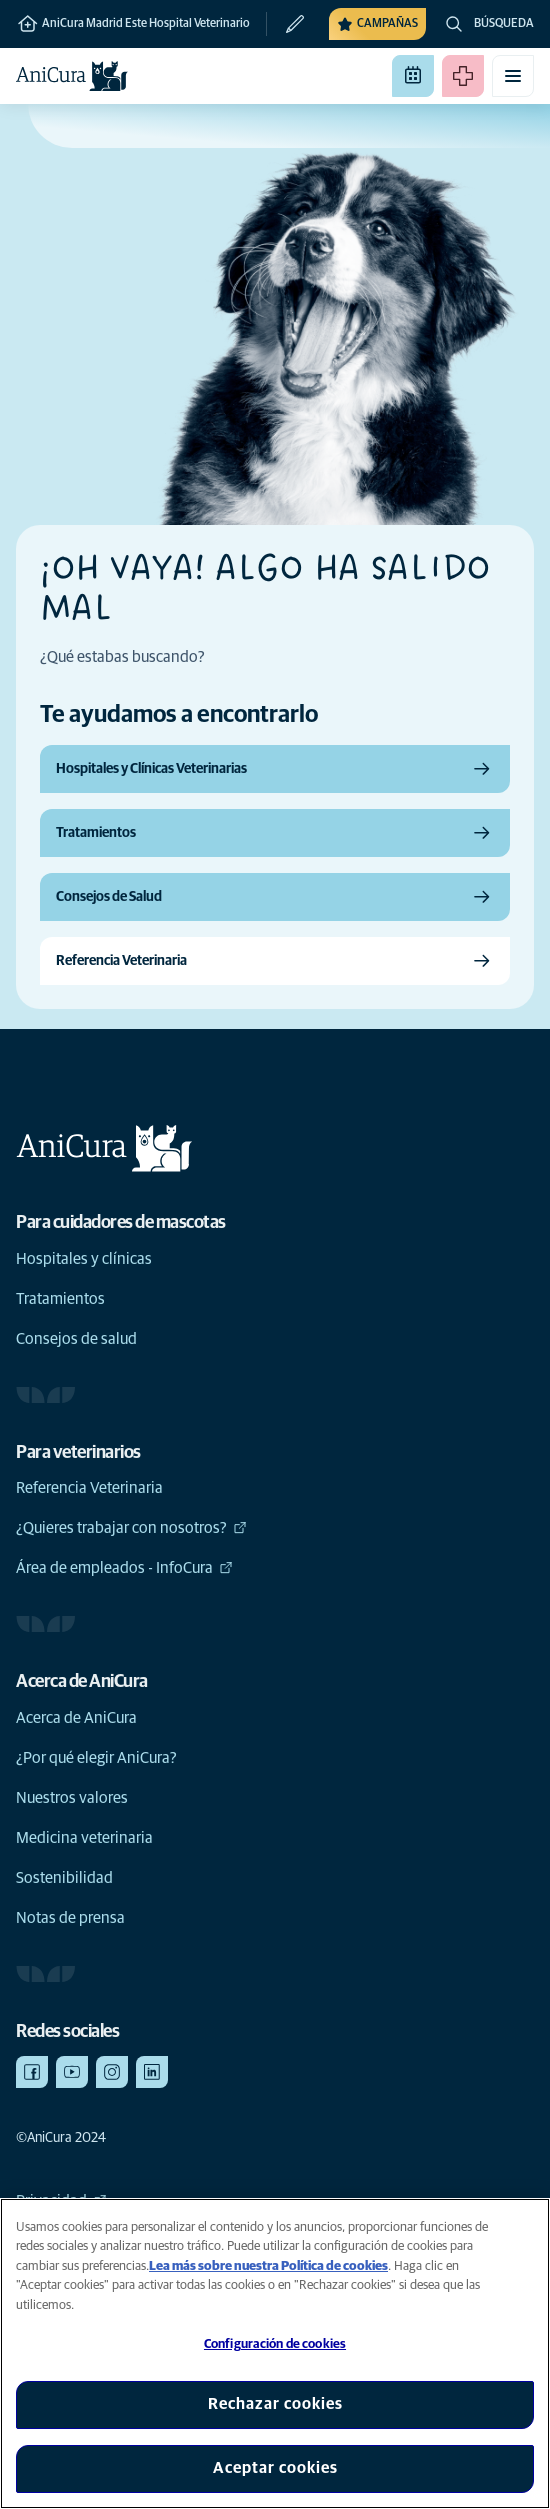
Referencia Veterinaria (89, 1488)
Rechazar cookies (275, 2404)
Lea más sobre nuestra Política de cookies (268, 2266)
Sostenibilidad (64, 1878)
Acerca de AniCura (76, 1718)
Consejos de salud (76, 1339)
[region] (275, 2353)
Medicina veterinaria (84, 1838)
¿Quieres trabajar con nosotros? (131, 1528)
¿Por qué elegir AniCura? (96, 1758)
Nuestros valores (72, 1798)
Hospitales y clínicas (84, 1259)
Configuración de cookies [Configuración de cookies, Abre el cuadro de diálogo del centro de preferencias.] (275, 2344)
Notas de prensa (70, 1918)
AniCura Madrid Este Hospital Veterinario (133, 24)
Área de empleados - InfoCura (124, 1568)
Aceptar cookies (275, 2468)
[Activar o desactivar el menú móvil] (513, 76)
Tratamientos (60, 1299)
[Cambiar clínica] (286, 24)
